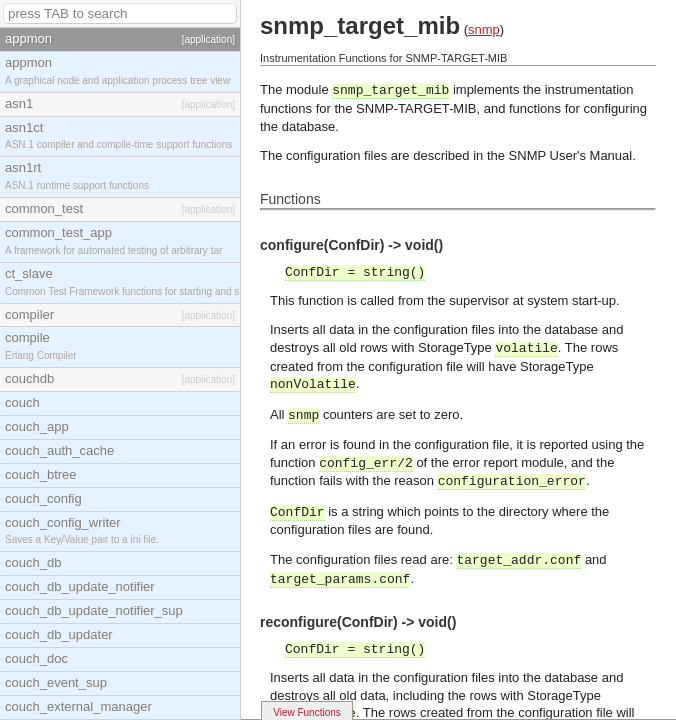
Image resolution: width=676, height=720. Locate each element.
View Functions (307, 712)
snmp (484, 29)
